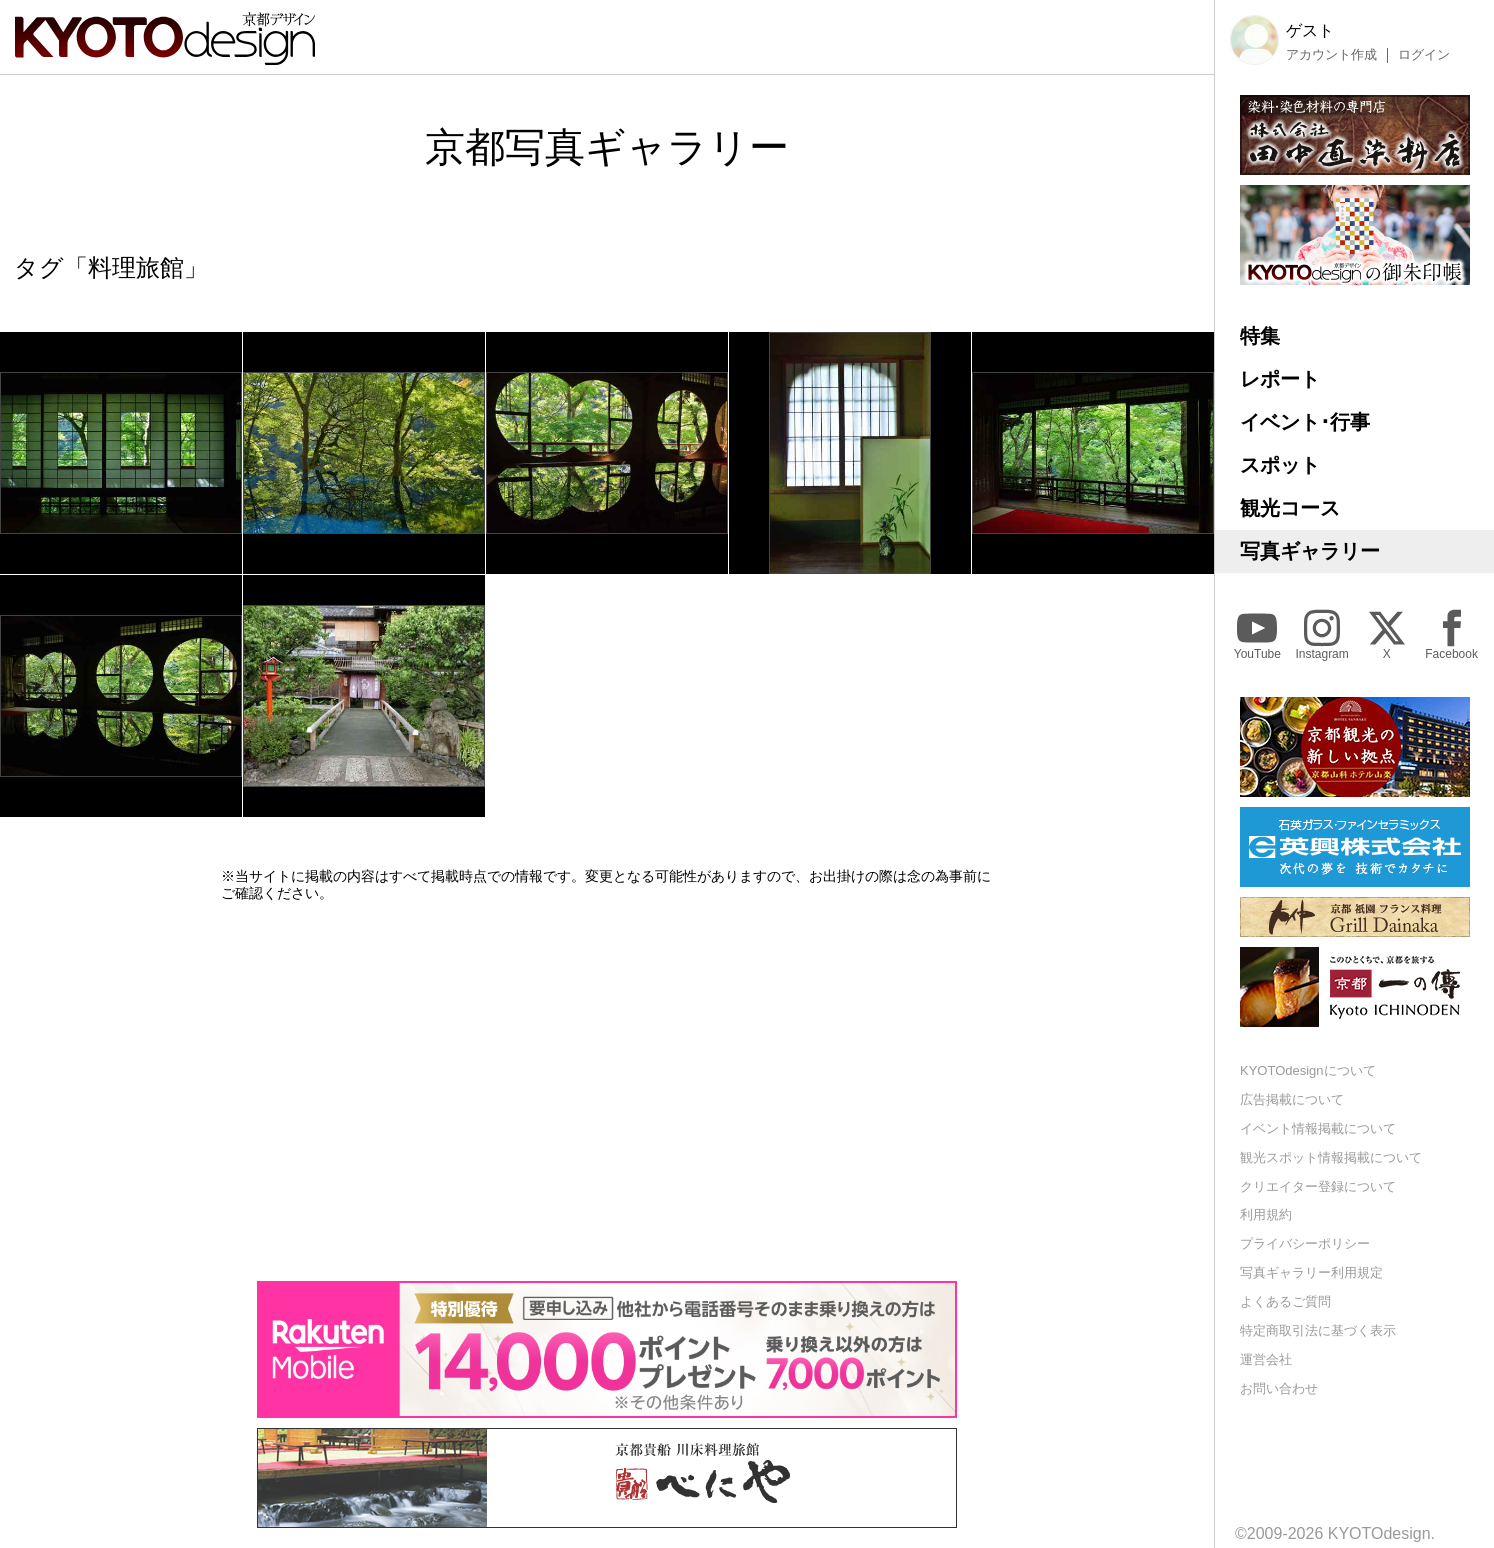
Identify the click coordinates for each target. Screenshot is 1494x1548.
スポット (1280, 465)
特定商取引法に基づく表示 (1318, 1330)
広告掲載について (1292, 1099)
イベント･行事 (1305, 422)
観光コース (1290, 508)
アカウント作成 (1331, 55)
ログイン (1424, 55)
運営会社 (1266, 1359)
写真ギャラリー (1310, 551)
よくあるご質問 (1285, 1301)
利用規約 (1266, 1214)
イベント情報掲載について (1318, 1128)
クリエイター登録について (1318, 1186)
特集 (1260, 336)
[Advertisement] (607, 1091)
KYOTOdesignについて (1308, 1070)
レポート (1280, 379)
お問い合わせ (1279, 1388)
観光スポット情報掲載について (1331, 1157)
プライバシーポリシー (1305, 1243)
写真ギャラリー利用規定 (1311, 1272)
